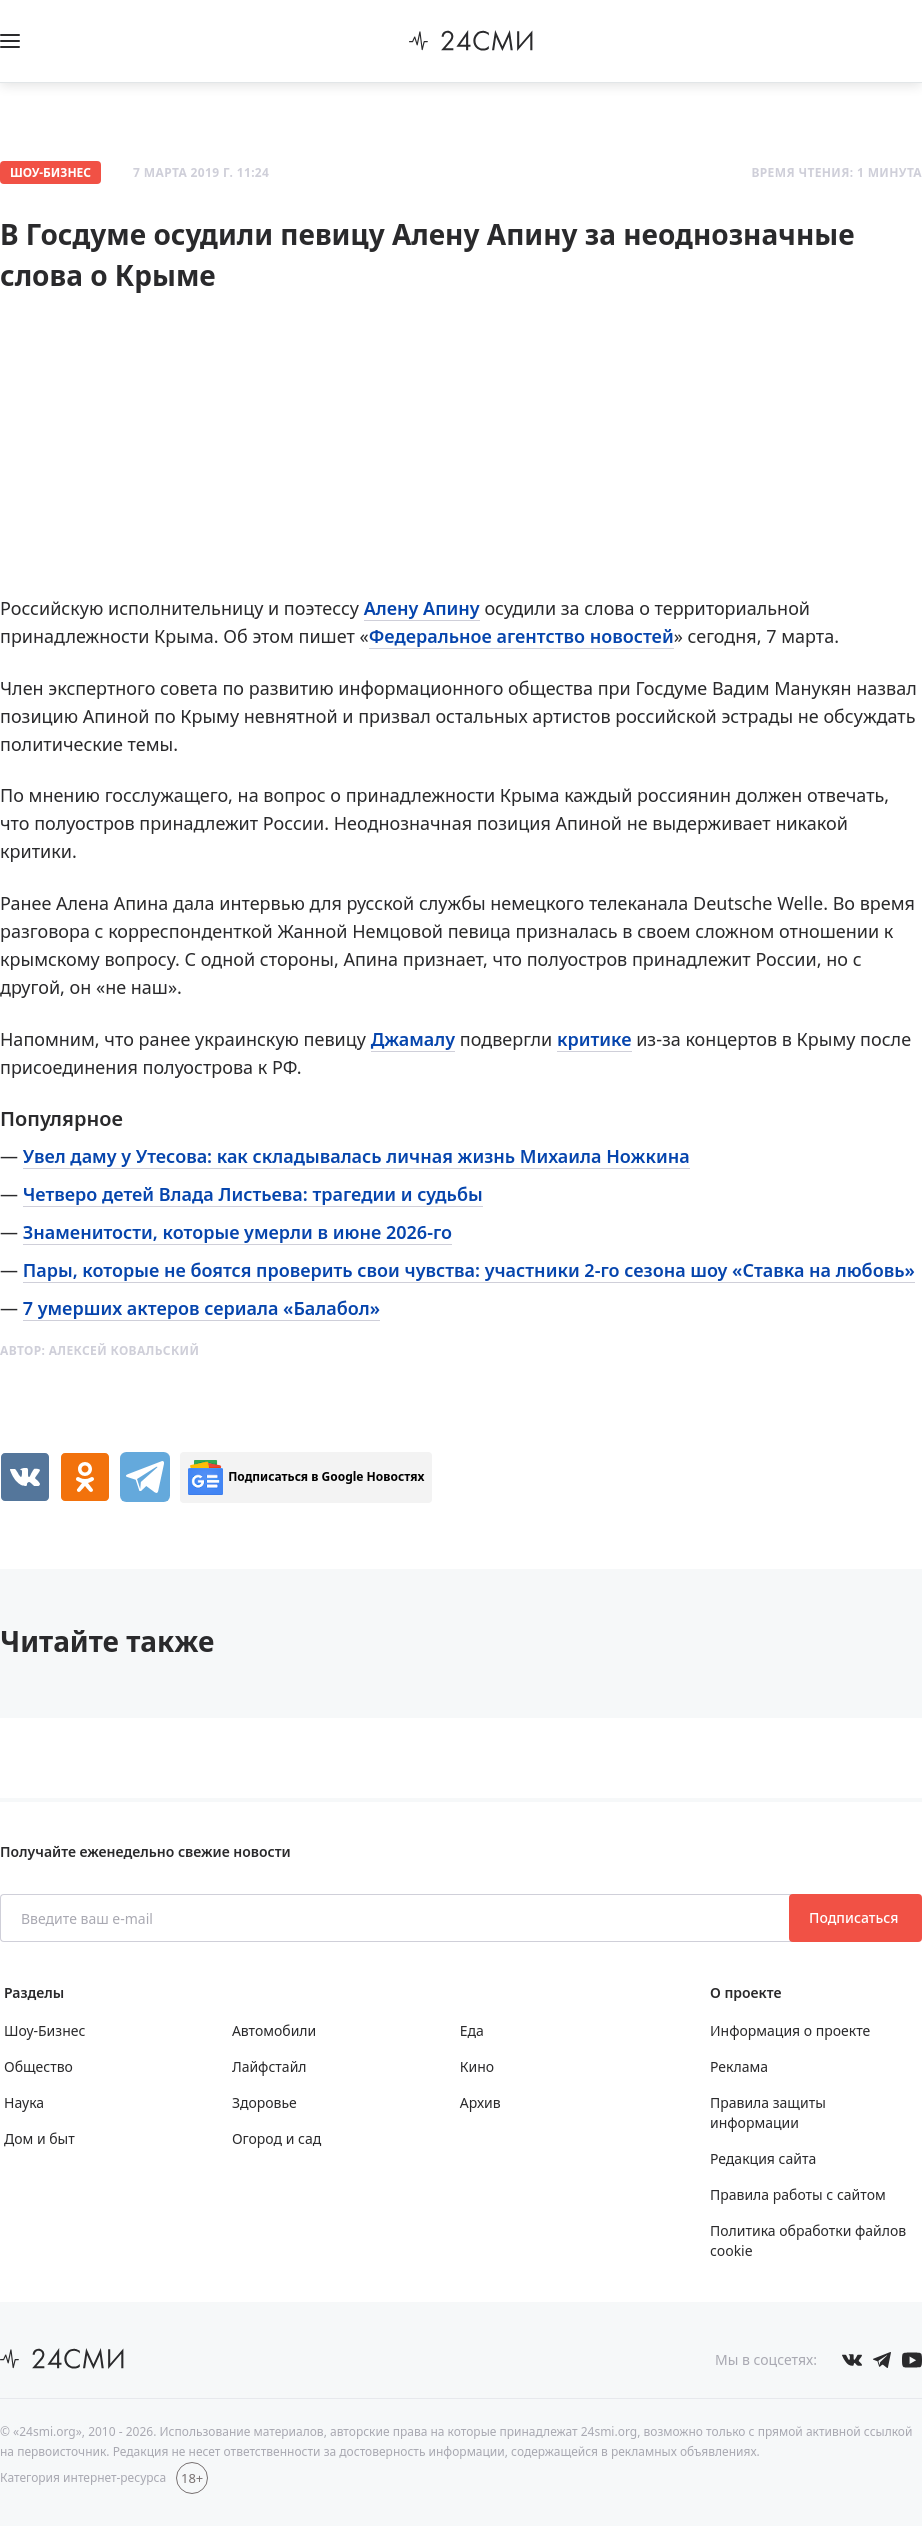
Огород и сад (276, 2138)
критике (594, 1039)
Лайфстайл (269, 2066)
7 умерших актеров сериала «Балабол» (201, 1308)
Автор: (99, 1350)
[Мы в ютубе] (912, 2360)
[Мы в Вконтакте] (852, 2360)
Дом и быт (39, 2138)
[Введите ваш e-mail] (396, 1918)
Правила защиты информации (768, 2112)
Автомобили (274, 2030)
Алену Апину (422, 608)
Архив (480, 2102)
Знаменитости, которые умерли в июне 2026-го (237, 1232)
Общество (38, 2066)
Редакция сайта (763, 2158)
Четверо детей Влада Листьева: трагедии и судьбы (253, 1194)
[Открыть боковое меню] (10, 41)
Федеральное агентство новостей (521, 636)
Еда (472, 2030)
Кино (477, 2066)
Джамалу (413, 1039)
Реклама (739, 2066)
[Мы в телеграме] (882, 2360)
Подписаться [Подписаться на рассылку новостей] (855, 1917)
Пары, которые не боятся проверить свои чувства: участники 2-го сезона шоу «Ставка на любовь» (469, 1270)
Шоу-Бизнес (50, 172)
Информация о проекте (790, 2030)
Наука (24, 2102)
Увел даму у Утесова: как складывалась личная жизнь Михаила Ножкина (356, 1156)
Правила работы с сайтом (798, 2194)
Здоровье (264, 2102)
